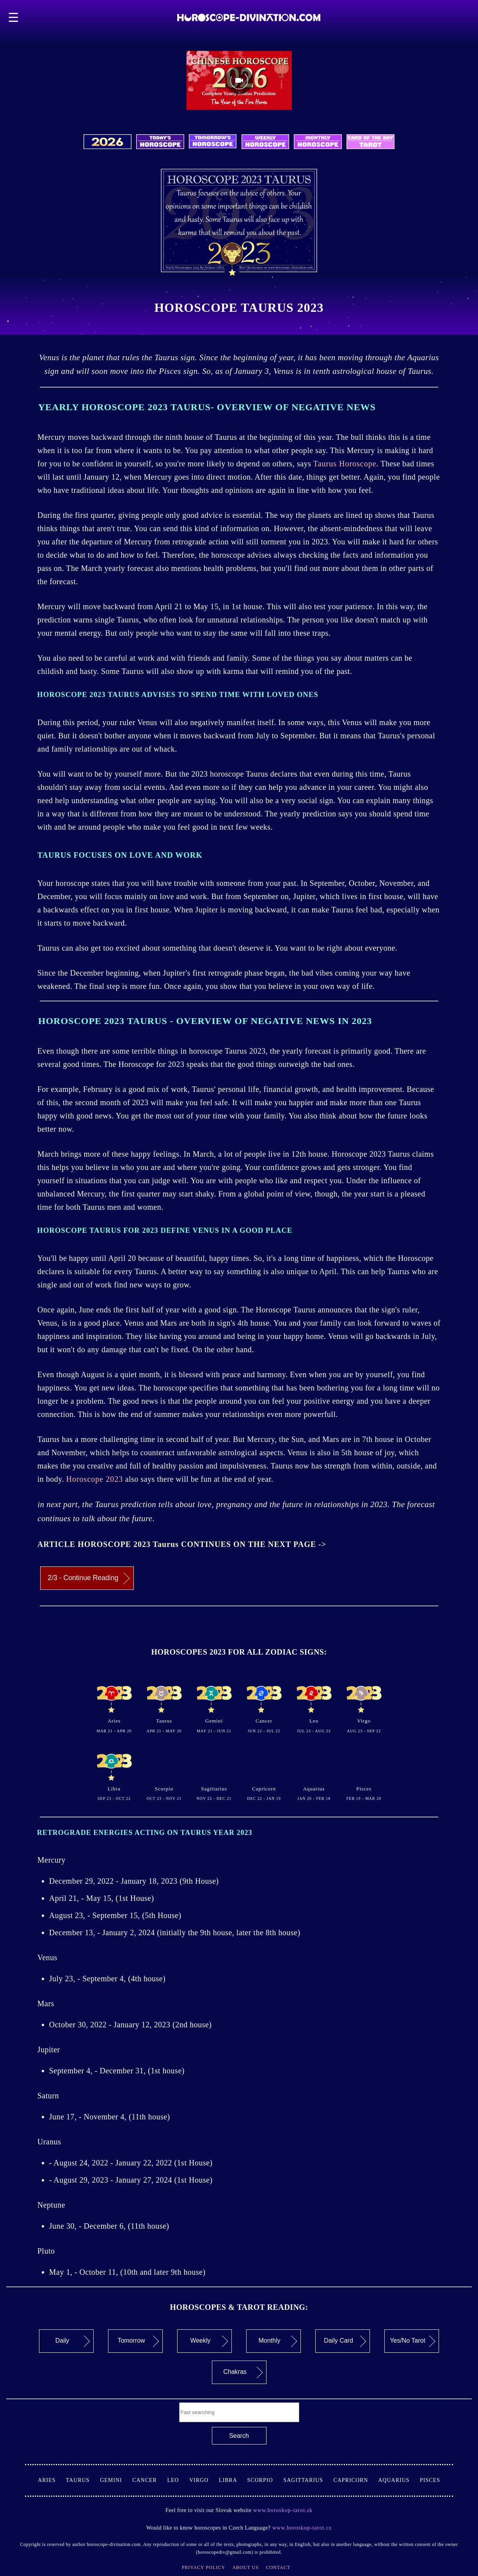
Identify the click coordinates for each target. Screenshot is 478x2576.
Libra (233, 2480)
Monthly (277, 2341)
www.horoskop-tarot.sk (283, 2510)
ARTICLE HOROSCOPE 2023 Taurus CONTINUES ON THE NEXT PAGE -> (181, 1544)
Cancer (149, 2480)
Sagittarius (308, 2480)
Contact (278, 2567)
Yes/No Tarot (412, 2341)
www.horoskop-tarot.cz (301, 2528)
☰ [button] (14, 18)
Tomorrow (138, 2341)
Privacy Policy (203, 2567)
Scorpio (265, 2480)
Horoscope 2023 (94, 1479)
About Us (245, 2567)
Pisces (430, 2480)
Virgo (204, 2480)
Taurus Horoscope (345, 463)
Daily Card (345, 2341)
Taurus (83, 2480)
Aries (52, 2480)
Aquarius (399, 2480)
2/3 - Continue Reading (89, 1578)
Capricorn (355, 2480)
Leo (178, 2480)
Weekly (209, 2341)
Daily (72, 2341)
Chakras (243, 2372)
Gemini (116, 2480)
